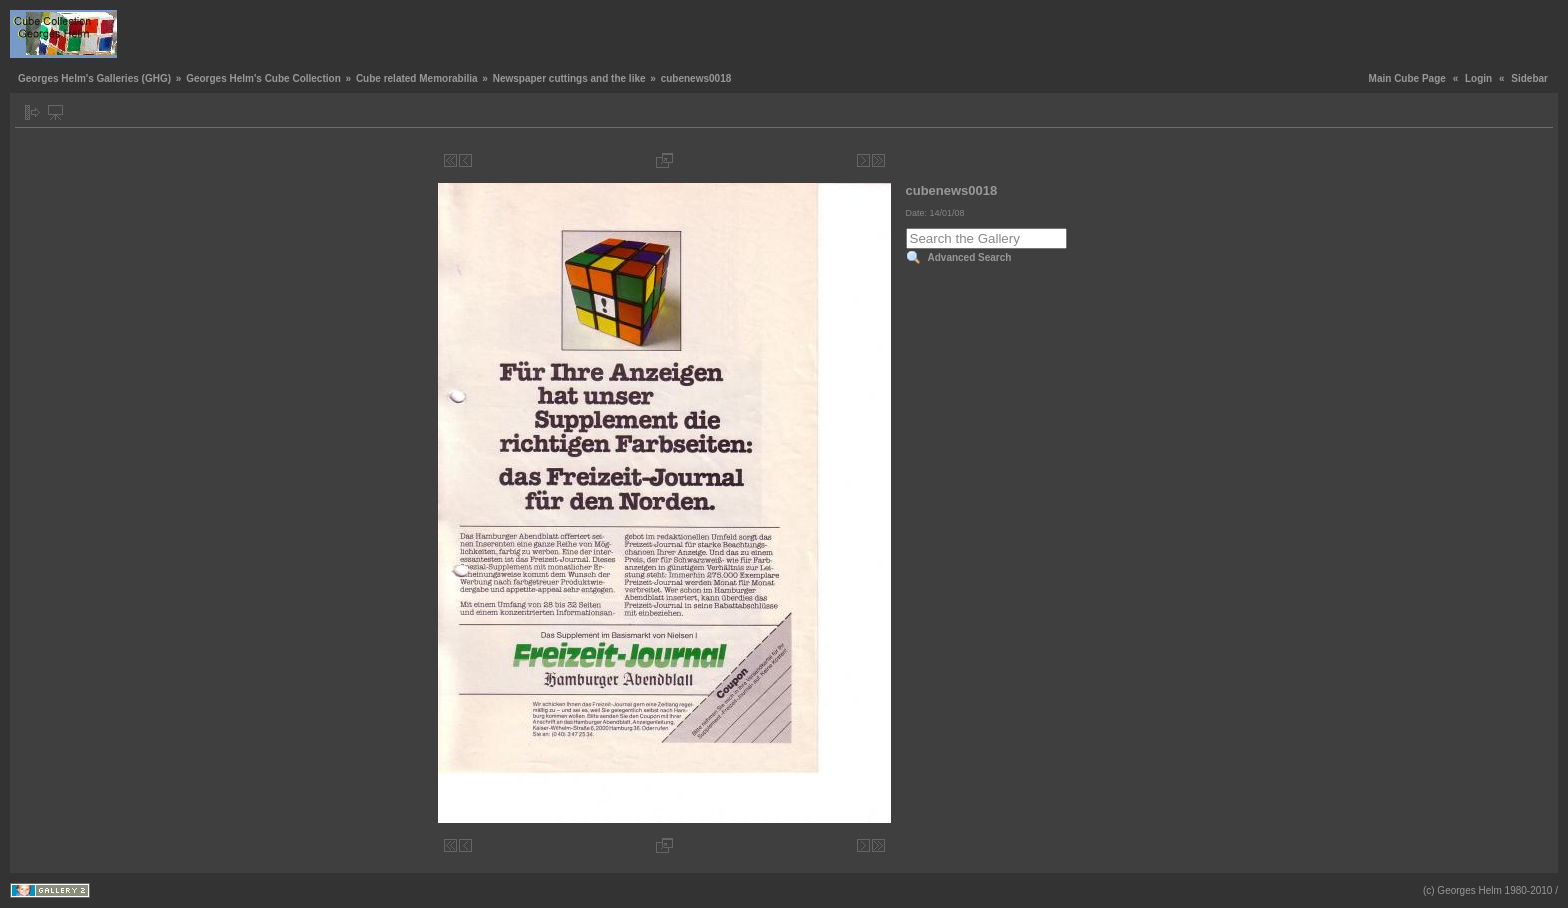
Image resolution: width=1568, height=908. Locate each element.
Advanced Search (970, 257)
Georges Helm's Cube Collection (263, 78)
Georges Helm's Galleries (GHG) (94, 78)
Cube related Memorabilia (417, 78)
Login (1478, 78)
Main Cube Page (1407, 78)
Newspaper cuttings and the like (569, 78)
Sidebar (1529, 78)
